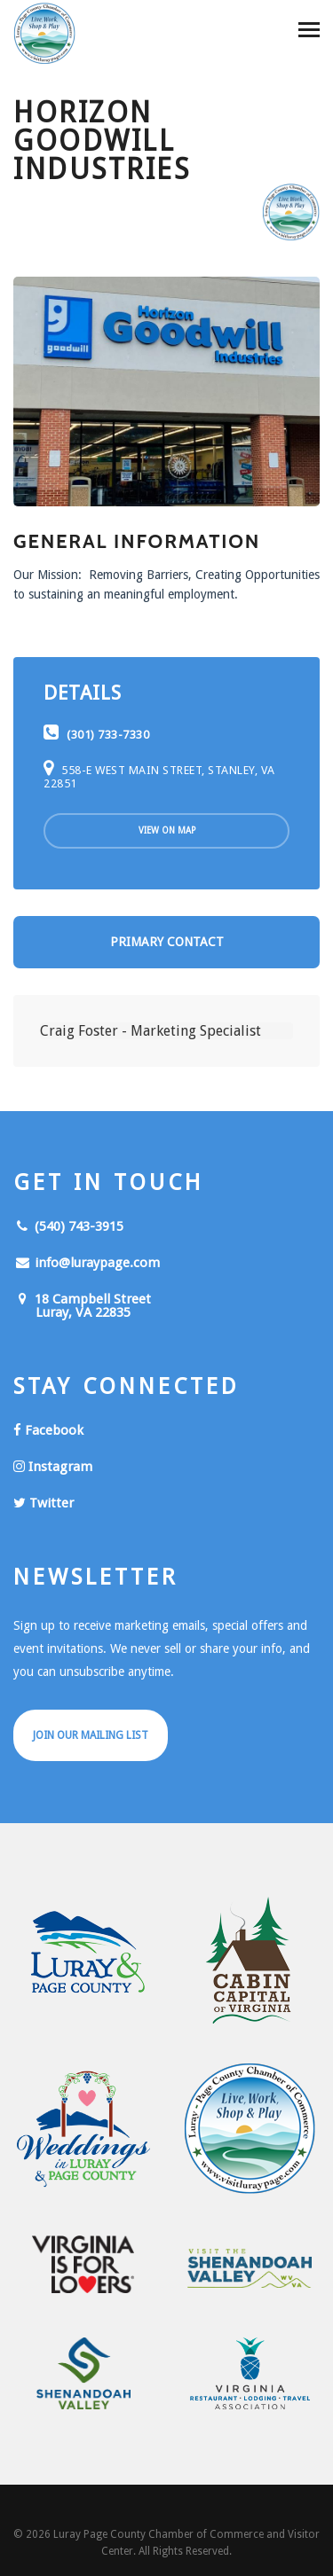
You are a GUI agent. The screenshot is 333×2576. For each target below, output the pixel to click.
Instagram (52, 1467)
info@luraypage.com (86, 1263)
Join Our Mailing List (90, 1735)
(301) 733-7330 (96, 734)
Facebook (48, 1430)
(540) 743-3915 (68, 1226)
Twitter (43, 1503)
